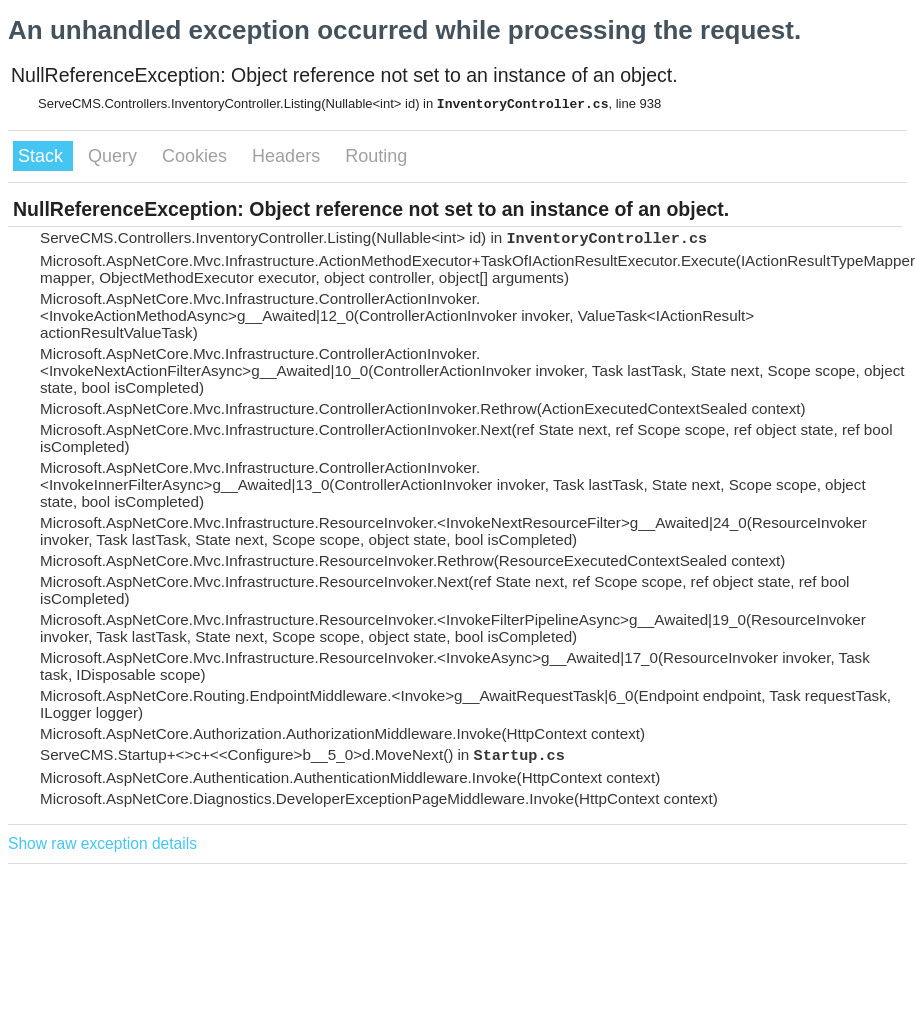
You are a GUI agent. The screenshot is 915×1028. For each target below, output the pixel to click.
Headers (288, 156)
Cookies (197, 156)
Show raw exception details (102, 843)
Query (115, 156)
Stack (43, 156)
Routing (376, 156)
